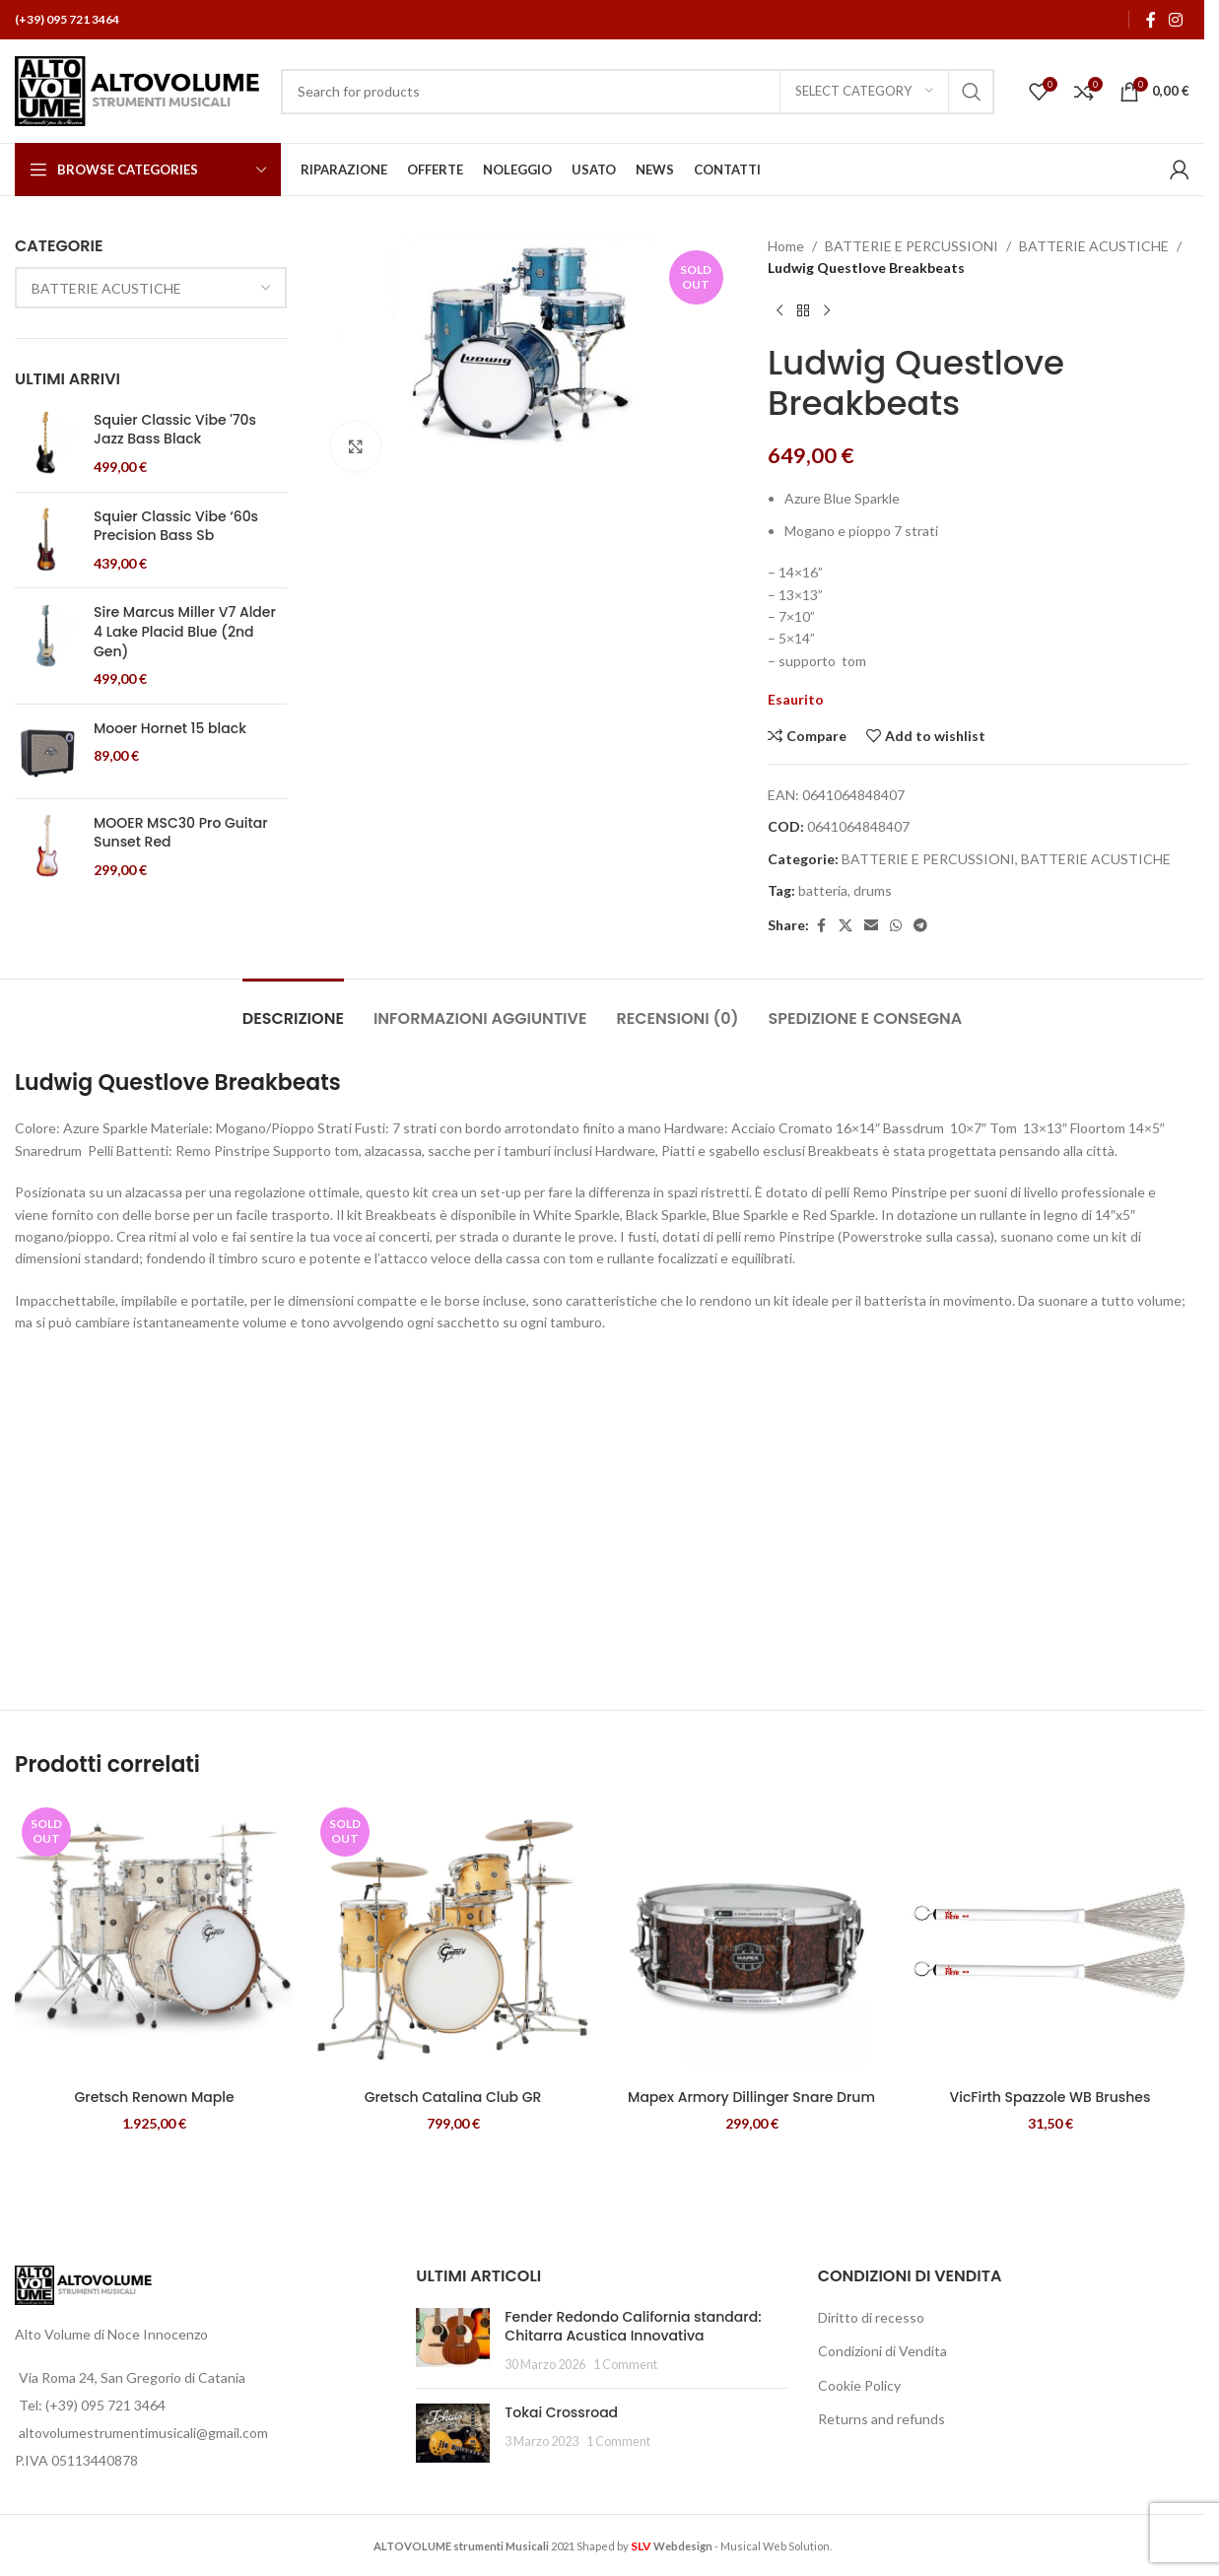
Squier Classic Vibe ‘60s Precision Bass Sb (176, 527)
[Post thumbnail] (453, 2341)
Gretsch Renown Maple (154, 2097)
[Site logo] (138, 89)
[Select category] (864, 91)
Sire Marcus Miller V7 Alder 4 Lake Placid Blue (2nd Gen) (185, 631)
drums (872, 890)
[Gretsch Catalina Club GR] (452, 1939)
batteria (822, 890)
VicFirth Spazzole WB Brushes (1050, 2097)
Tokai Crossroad (561, 2412)
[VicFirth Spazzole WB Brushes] (1050, 1939)
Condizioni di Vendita (882, 2350)
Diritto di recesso (871, 2317)
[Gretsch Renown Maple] (154, 1939)
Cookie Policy (859, 2385)
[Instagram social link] (1176, 19)
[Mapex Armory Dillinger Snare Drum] (751, 1939)
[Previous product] (779, 311)
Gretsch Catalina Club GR (453, 2097)
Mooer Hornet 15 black (170, 728)
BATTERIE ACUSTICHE (1094, 245)
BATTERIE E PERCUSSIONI (911, 245)
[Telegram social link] (920, 926)
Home (786, 245)
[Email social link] (871, 926)
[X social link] (845, 926)
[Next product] (827, 311)
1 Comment (625, 2364)
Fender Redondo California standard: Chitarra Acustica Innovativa (633, 2326)
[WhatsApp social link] (896, 926)
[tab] (293, 1009)
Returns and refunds (881, 2418)
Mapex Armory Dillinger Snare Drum (751, 2097)
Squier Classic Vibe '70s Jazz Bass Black (175, 430)
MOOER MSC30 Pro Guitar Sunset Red (181, 833)
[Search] (637, 91)
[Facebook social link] (1151, 19)
